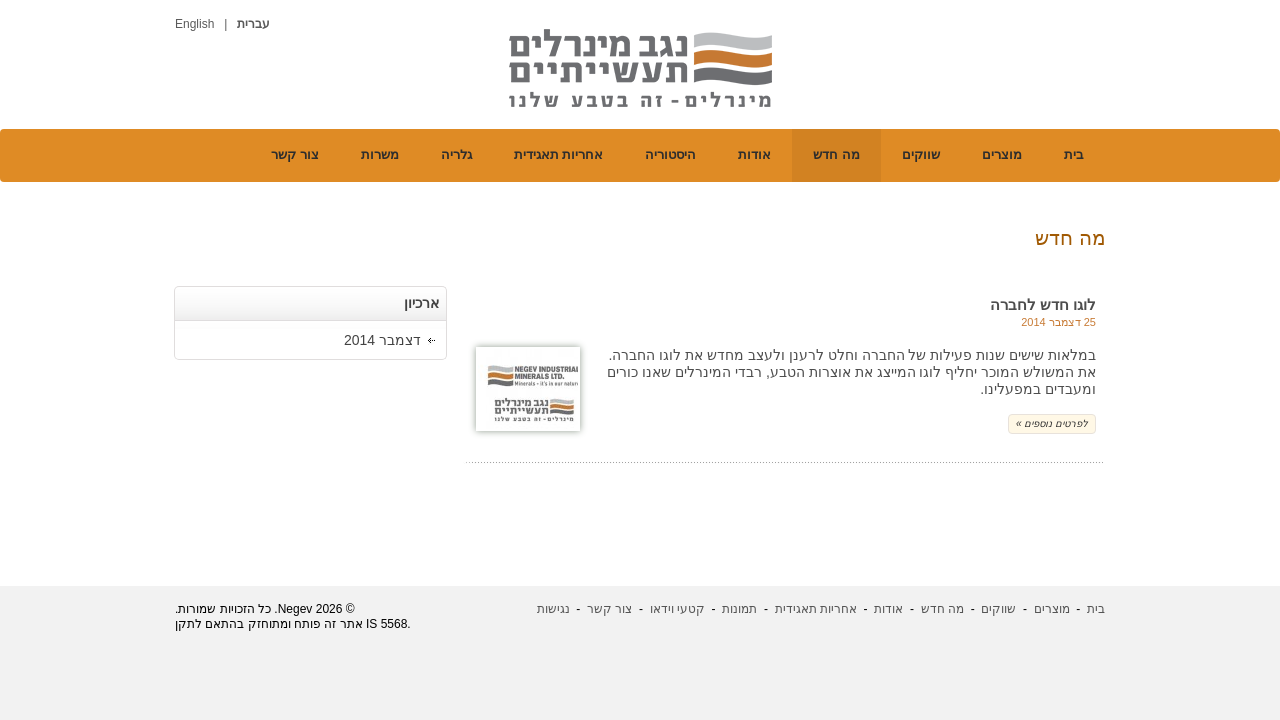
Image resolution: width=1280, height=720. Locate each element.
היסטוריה (670, 154)
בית (1074, 154)
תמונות (739, 609)
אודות (754, 154)
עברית (253, 24)
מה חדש (836, 154)
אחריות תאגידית (559, 154)
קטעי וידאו (677, 609)
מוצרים (1002, 154)
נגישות (553, 609)
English (194, 24)
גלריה (456, 154)
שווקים (921, 154)
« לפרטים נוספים (1052, 423)
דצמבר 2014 (382, 340)
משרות (380, 154)
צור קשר (295, 154)
